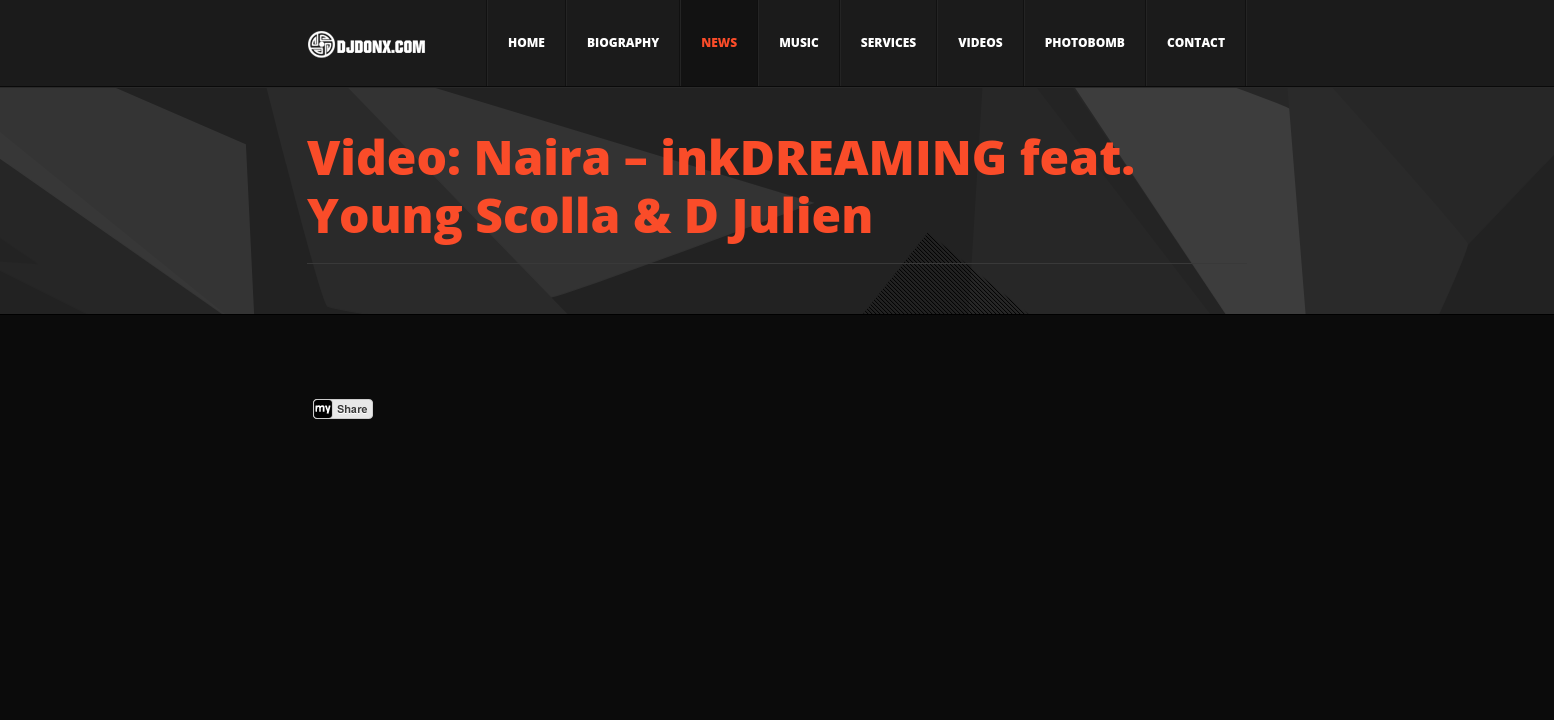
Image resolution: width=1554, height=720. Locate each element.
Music (799, 42)
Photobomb (1085, 42)
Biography (623, 42)
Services (888, 42)
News (719, 42)
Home (526, 42)
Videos (980, 42)
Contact (1196, 42)
